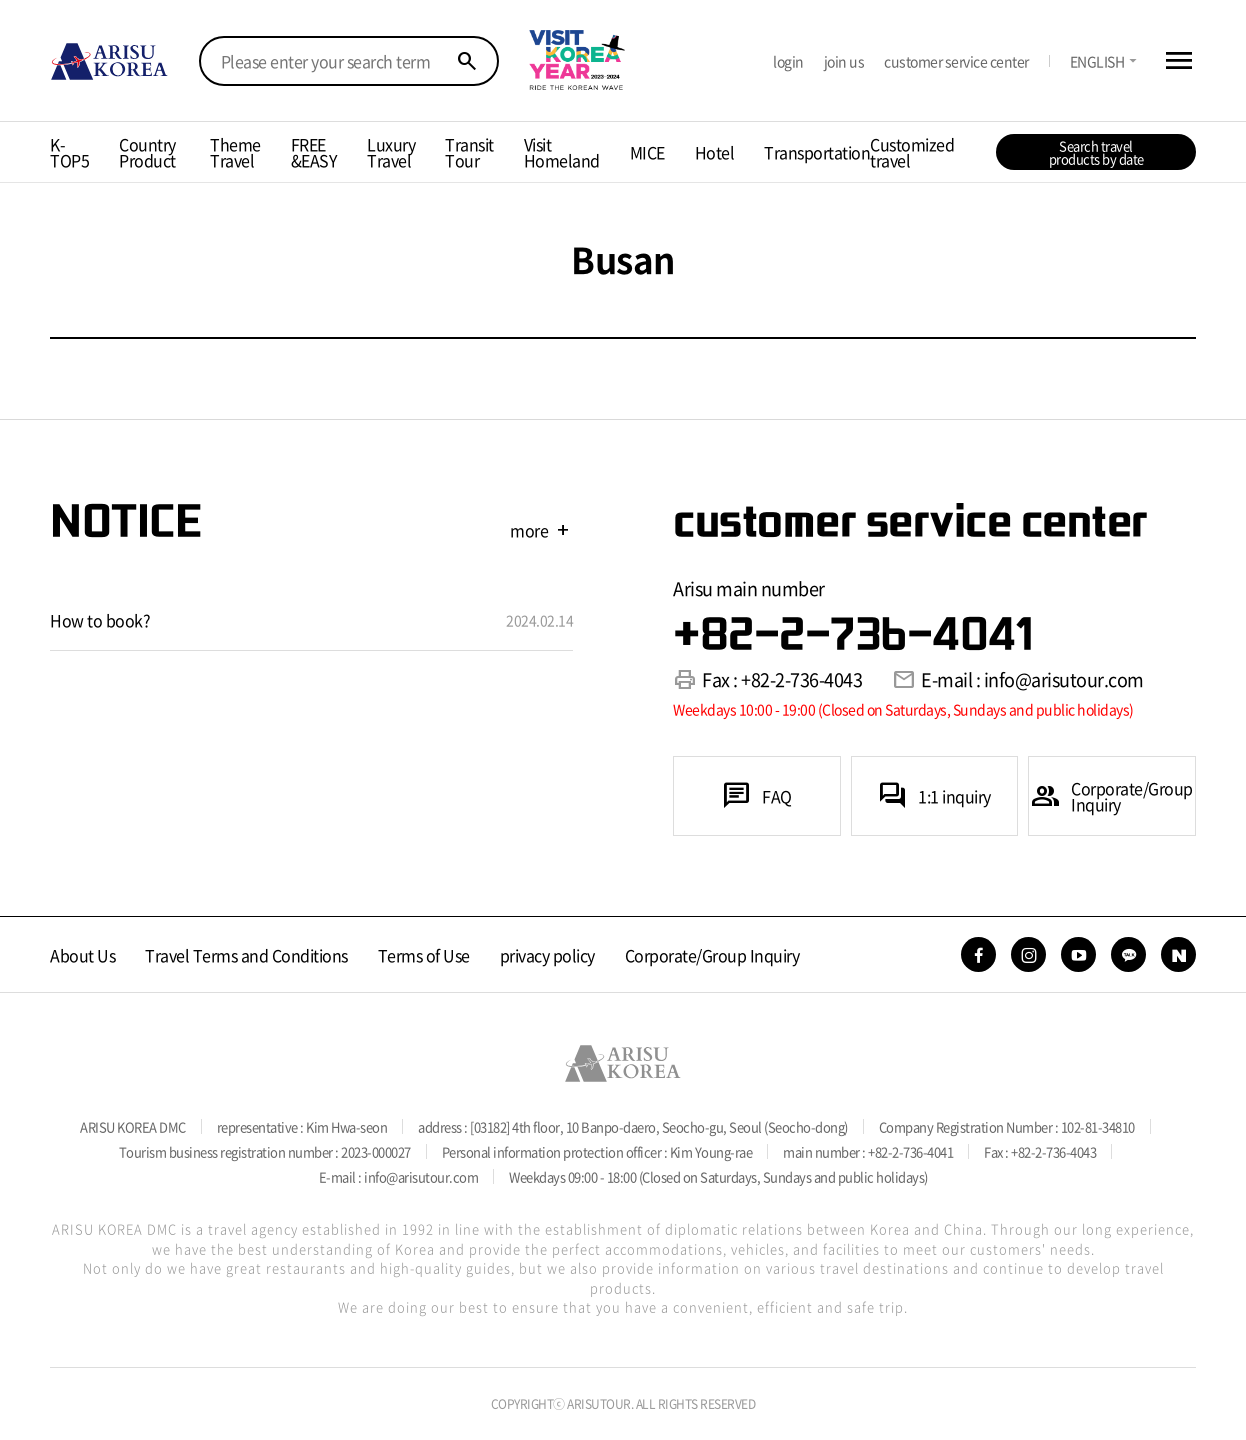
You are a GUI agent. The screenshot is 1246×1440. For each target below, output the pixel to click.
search (467, 61)
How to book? (100, 620)
